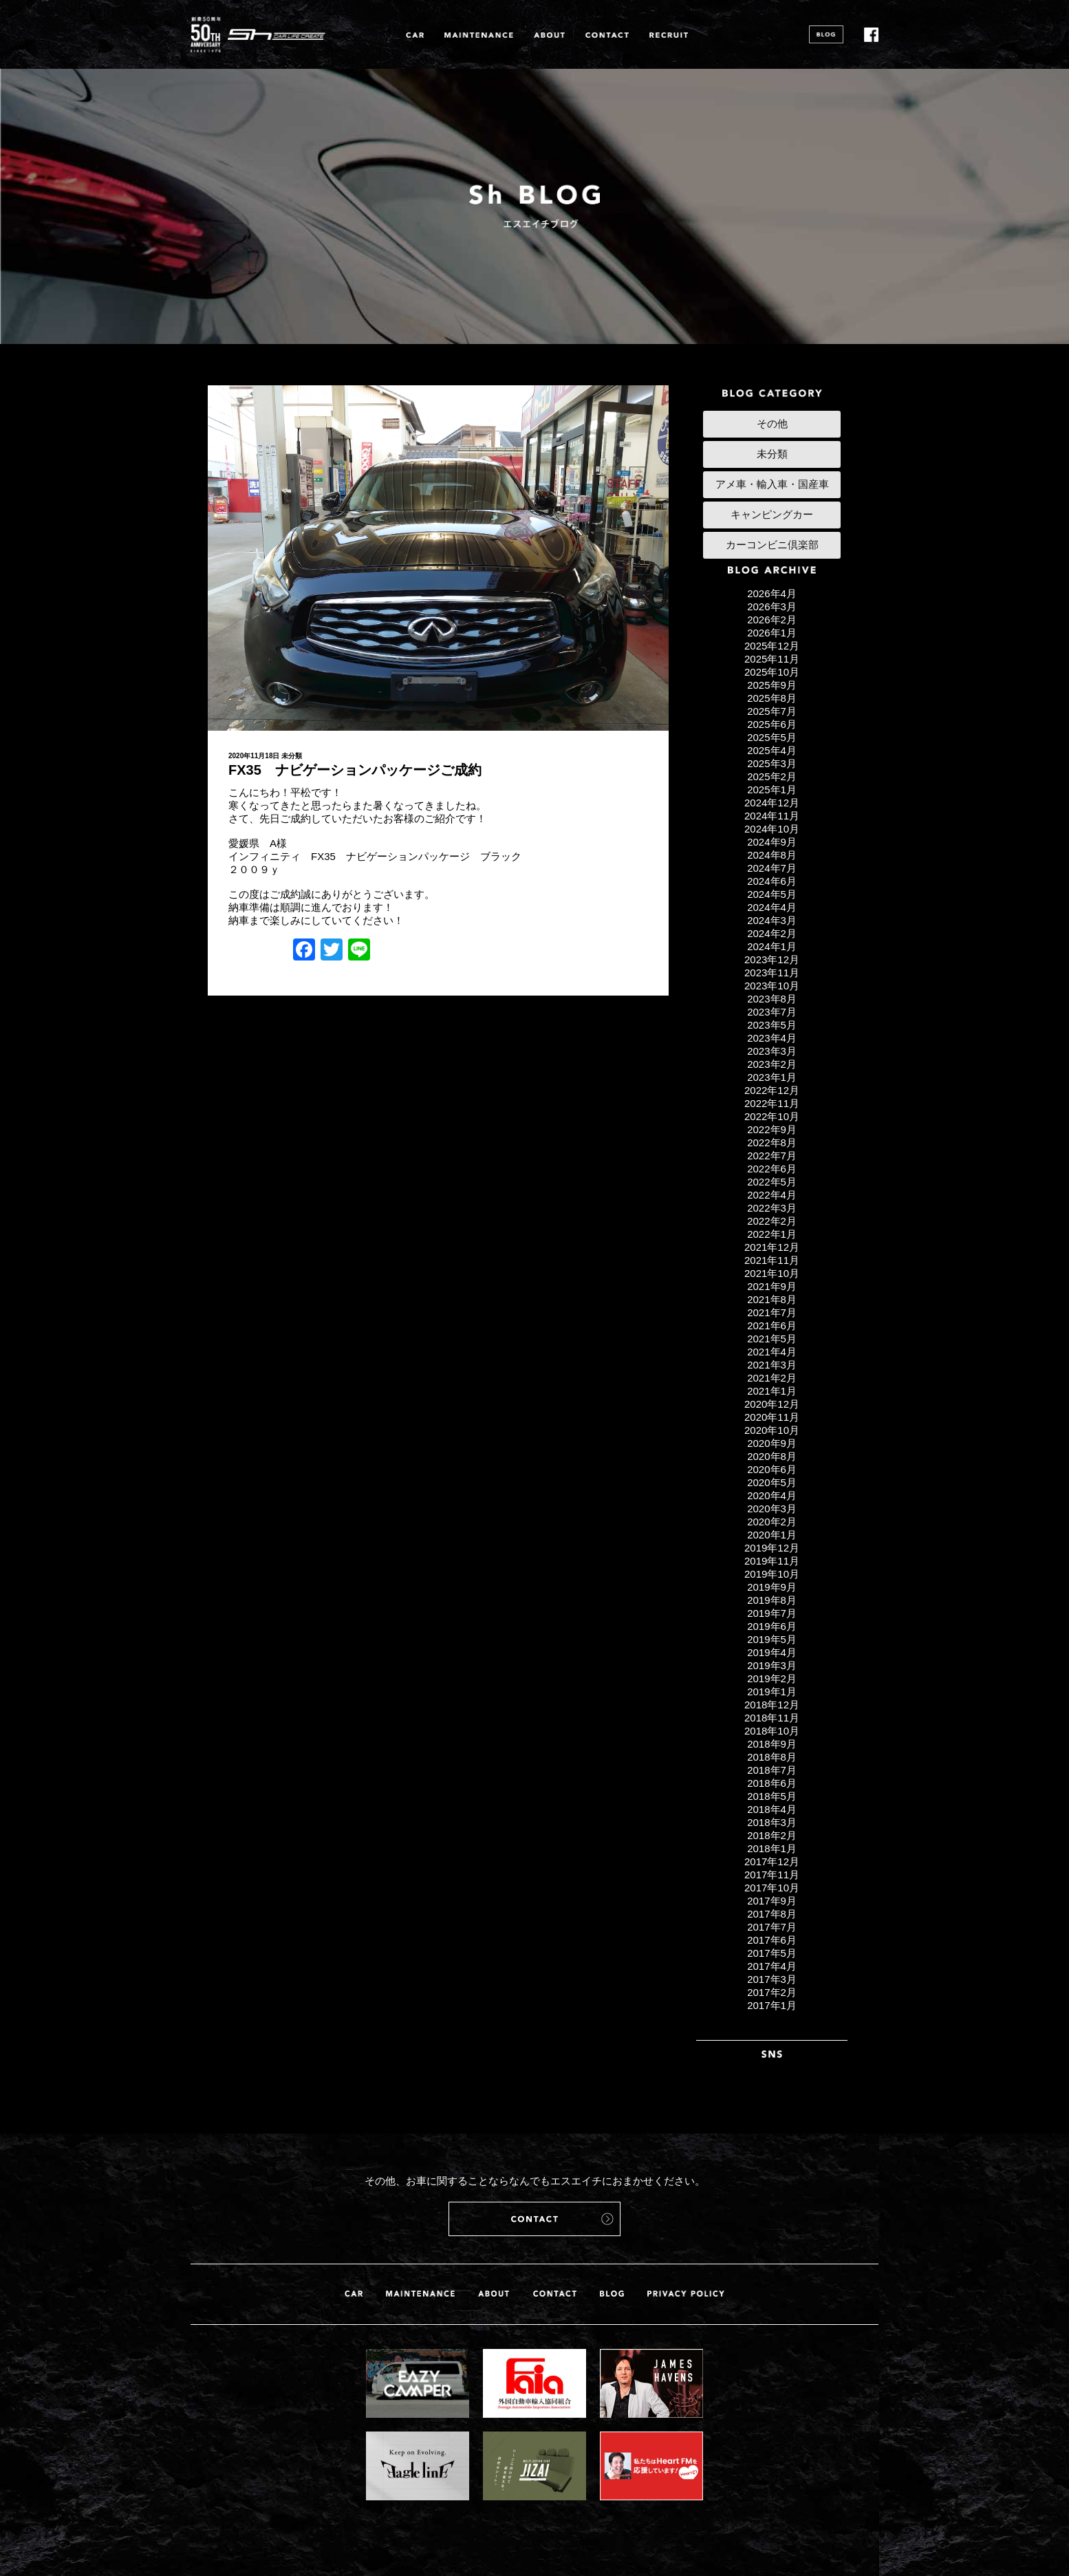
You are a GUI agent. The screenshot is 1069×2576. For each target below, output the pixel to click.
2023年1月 (772, 1077)
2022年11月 (771, 1103)
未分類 (291, 756)
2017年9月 (772, 1901)
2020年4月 (772, 1495)
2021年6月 (772, 1325)
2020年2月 (772, 1521)
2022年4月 (772, 1195)
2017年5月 (772, 1953)
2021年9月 (772, 1286)
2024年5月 (772, 894)
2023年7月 (772, 1012)
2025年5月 (772, 737)
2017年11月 (771, 1874)
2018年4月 (772, 1809)
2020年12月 (771, 1404)
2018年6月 (772, 1783)
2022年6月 (772, 1168)
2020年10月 (771, 1430)
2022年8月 (772, 1142)
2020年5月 (772, 1482)
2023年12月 (771, 959)
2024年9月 (772, 842)
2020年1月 (772, 1535)
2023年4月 (772, 1038)
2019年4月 (772, 1652)
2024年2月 (772, 933)
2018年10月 (771, 1731)
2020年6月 (772, 1469)
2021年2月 (772, 1378)
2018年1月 (772, 1848)
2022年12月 (771, 1090)
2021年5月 (772, 1338)
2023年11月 (771, 972)
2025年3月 (772, 763)
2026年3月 (772, 606)
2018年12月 (771, 1704)
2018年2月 (772, 1835)
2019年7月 (772, 1613)
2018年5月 (772, 1796)
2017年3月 (772, 1979)
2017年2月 (772, 1992)
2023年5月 (772, 1025)
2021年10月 (771, 1273)
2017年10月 (771, 1887)
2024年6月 (772, 881)
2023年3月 (772, 1051)
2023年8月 (772, 999)
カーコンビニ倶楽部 (772, 544)
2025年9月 (772, 685)
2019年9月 (772, 1587)
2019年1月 (772, 1691)
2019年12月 (771, 1548)
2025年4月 (772, 750)
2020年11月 (771, 1417)
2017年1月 (772, 2005)
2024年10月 (771, 829)
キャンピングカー (772, 514)
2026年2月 (772, 619)
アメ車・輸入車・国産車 (772, 484)
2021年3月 (772, 1365)
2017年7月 (772, 1927)
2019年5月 (772, 1639)
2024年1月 (772, 946)
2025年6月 (772, 724)
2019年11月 (771, 1561)
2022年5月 (772, 1182)
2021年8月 (772, 1299)
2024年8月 (772, 855)
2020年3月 (772, 1508)
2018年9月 (772, 1744)
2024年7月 (772, 868)
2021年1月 (772, 1391)
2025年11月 (771, 659)
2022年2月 (772, 1221)
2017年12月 (771, 1861)
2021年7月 (772, 1312)
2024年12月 (771, 802)
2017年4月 (772, 1966)
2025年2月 (772, 776)
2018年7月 (772, 1770)
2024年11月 (771, 816)
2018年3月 (772, 1822)
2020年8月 (772, 1456)
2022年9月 (772, 1129)
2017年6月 (772, 1940)
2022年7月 (772, 1155)
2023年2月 (772, 1064)
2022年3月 (772, 1208)
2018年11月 (771, 1718)
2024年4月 (772, 907)
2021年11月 (771, 1260)
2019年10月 (771, 1574)
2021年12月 (771, 1247)
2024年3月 (772, 920)
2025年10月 (771, 672)
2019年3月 (772, 1665)
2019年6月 (772, 1626)
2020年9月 (772, 1443)
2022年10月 (771, 1116)
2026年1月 (772, 632)
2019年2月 (772, 1678)
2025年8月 (772, 698)
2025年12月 (771, 646)
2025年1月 (772, 789)
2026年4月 (772, 593)
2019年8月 (772, 1600)
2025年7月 (772, 711)
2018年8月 (772, 1757)
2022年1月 (772, 1234)
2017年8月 (772, 1914)
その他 (772, 423)
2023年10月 (771, 985)
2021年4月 (772, 1351)
